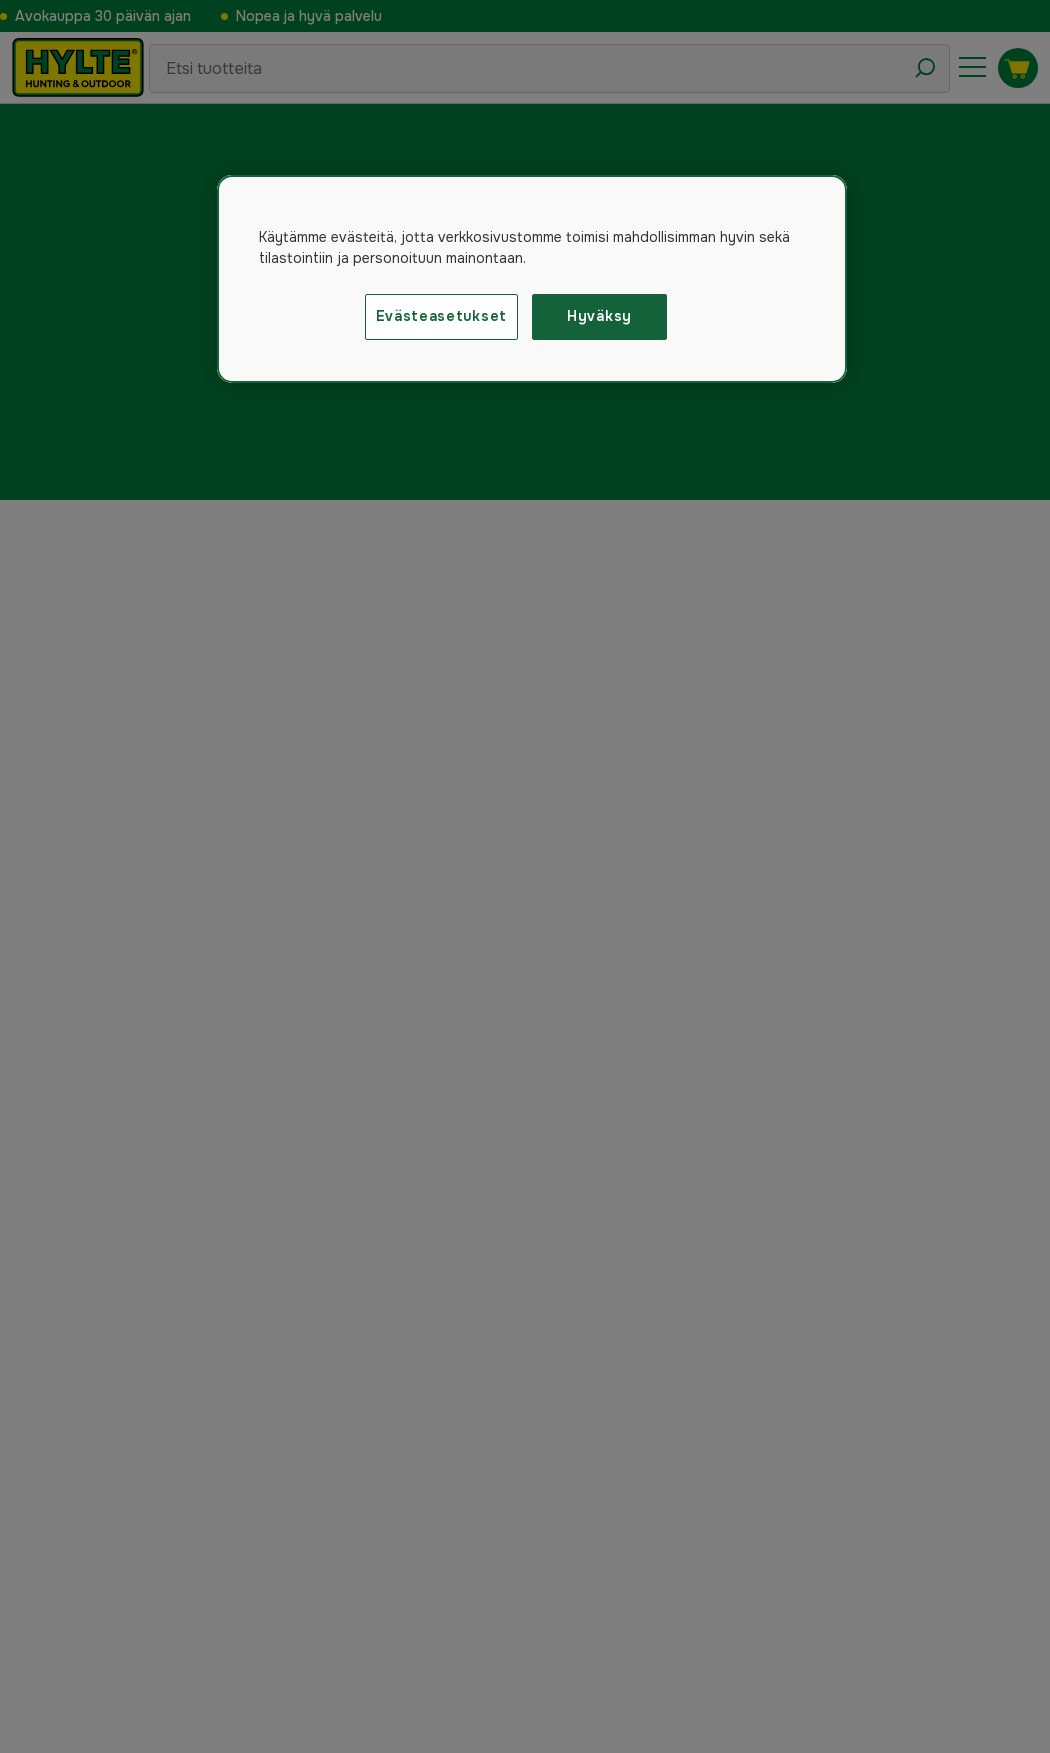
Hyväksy (599, 316)
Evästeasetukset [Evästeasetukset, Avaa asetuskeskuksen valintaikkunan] (442, 316)
